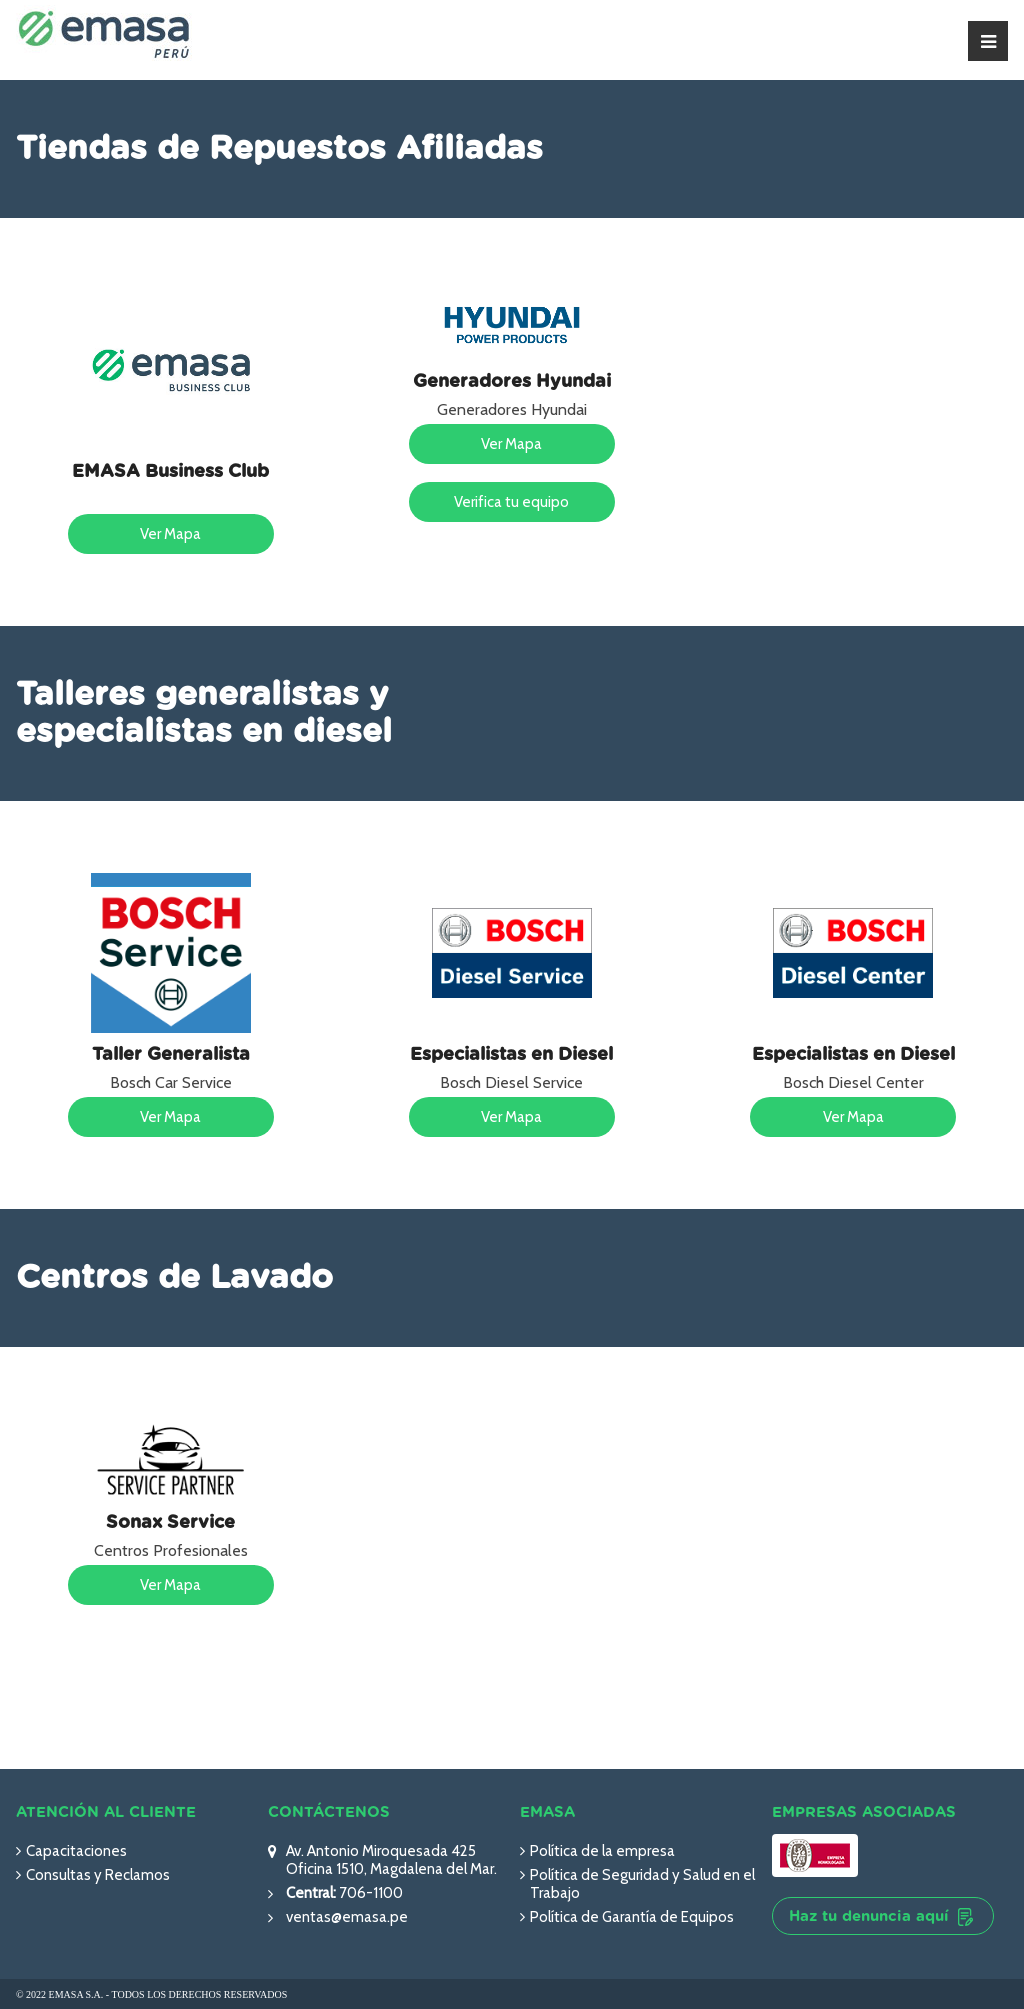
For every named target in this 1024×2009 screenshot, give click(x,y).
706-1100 (369, 1893)
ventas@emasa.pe (347, 1917)
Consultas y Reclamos (98, 1875)
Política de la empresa (602, 1851)
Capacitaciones (76, 1851)
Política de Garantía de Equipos (632, 1917)
